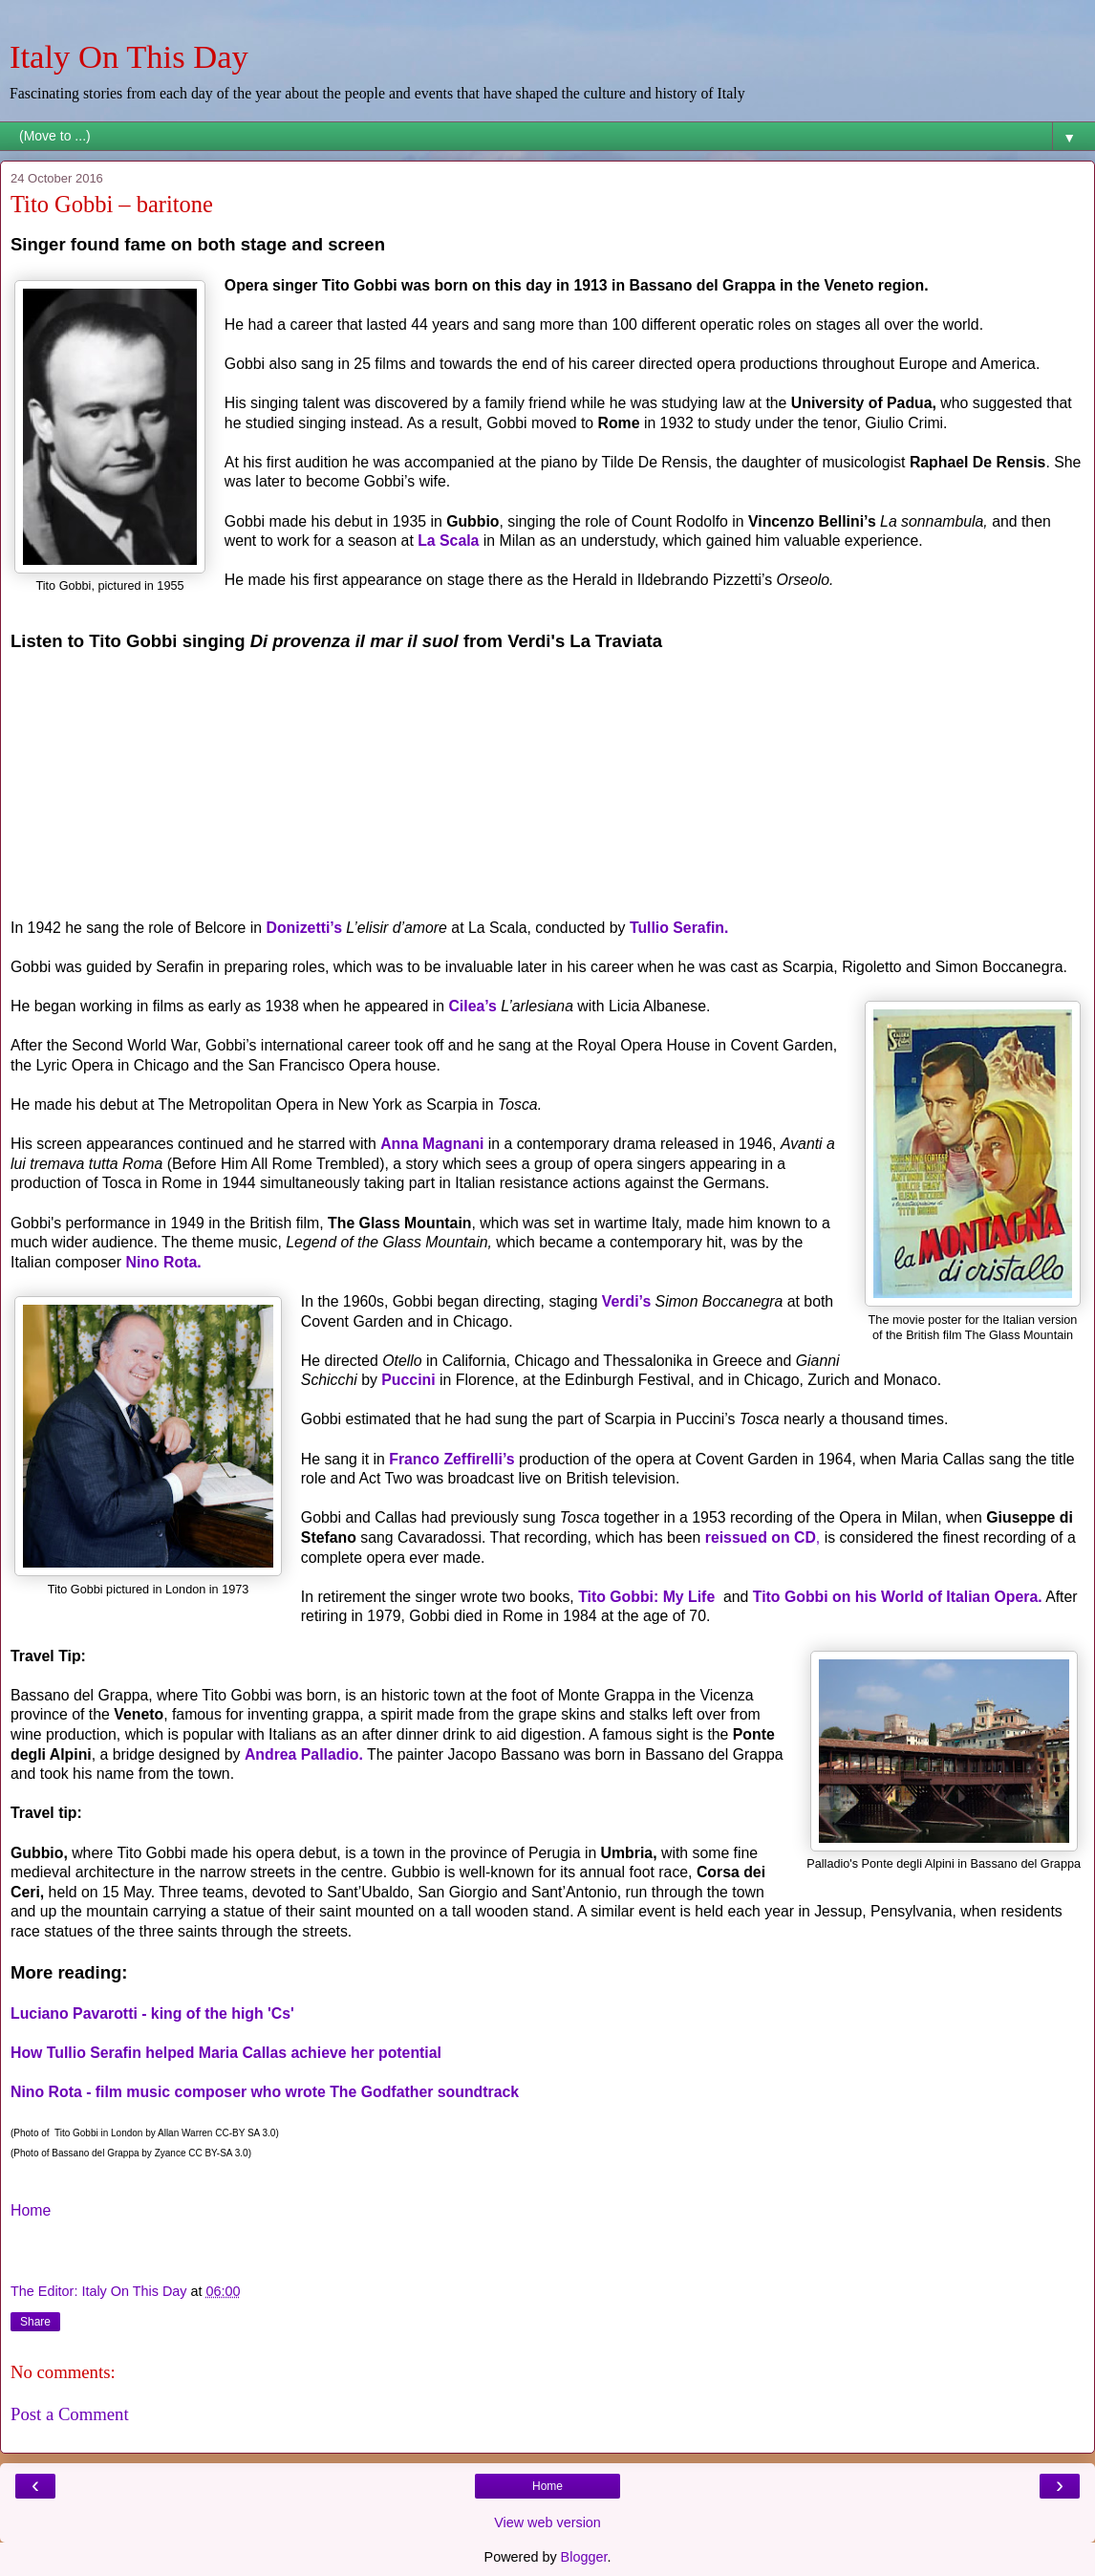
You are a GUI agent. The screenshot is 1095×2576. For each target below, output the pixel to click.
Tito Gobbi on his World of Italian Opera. (897, 1597)
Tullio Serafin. (679, 928)
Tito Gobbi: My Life (646, 1597)
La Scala (448, 540)
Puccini (410, 1380)
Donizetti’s (304, 928)
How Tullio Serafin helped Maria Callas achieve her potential (226, 2053)
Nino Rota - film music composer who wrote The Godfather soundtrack (265, 2092)
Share (35, 2321)
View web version (547, 2522)
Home (31, 2210)
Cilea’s (472, 1006)
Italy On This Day (129, 56)
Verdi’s (626, 1301)
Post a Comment (70, 2414)
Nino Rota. (164, 1262)
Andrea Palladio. (304, 1754)
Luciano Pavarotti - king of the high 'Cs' (152, 2013)
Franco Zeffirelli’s (451, 1459)
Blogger (584, 2557)
